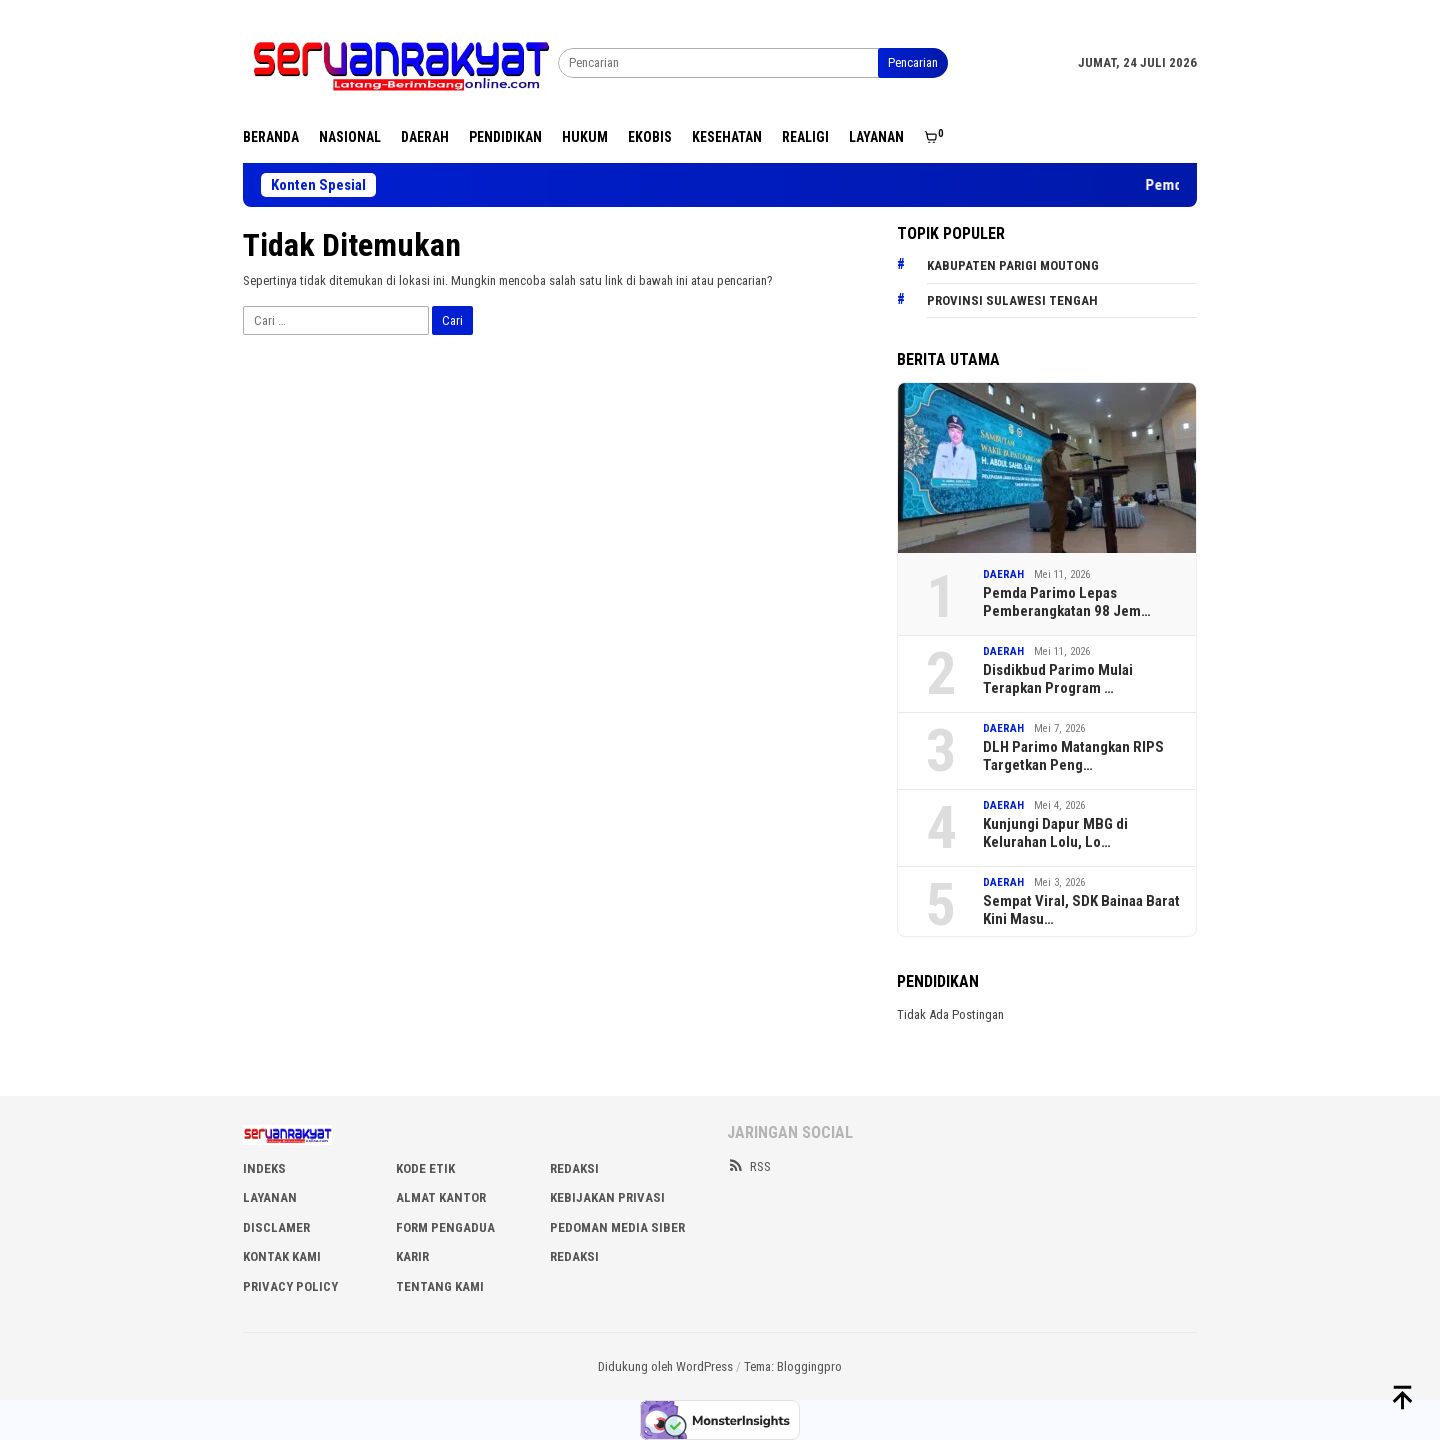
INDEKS (264, 1168)
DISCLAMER (276, 1227)
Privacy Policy (290, 1286)
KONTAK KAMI (282, 1256)
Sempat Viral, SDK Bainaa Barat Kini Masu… (1081, 910)
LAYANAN (270, 1197)
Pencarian (913, 62)
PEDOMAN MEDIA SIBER (617, 1227)
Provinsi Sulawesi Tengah (1012, 300)
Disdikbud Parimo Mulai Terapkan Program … (1058, 679)
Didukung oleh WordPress (665, 1366)
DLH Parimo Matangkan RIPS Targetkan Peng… (1073, 756)
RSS (749, 1166)
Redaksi (574, 1256)
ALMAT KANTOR (441, 1197)
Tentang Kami (440, 1286)
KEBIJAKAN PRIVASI (607, 1197)
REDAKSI (574, 1168)
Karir (412, 1256)
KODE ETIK (425, 1168)
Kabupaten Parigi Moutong (1013, 265)
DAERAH (1003, 574)
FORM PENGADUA (445, 1227)
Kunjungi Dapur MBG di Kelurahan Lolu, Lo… (1055, 833)
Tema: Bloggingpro (793, 1366)
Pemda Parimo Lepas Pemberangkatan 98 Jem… (1067, 602)
